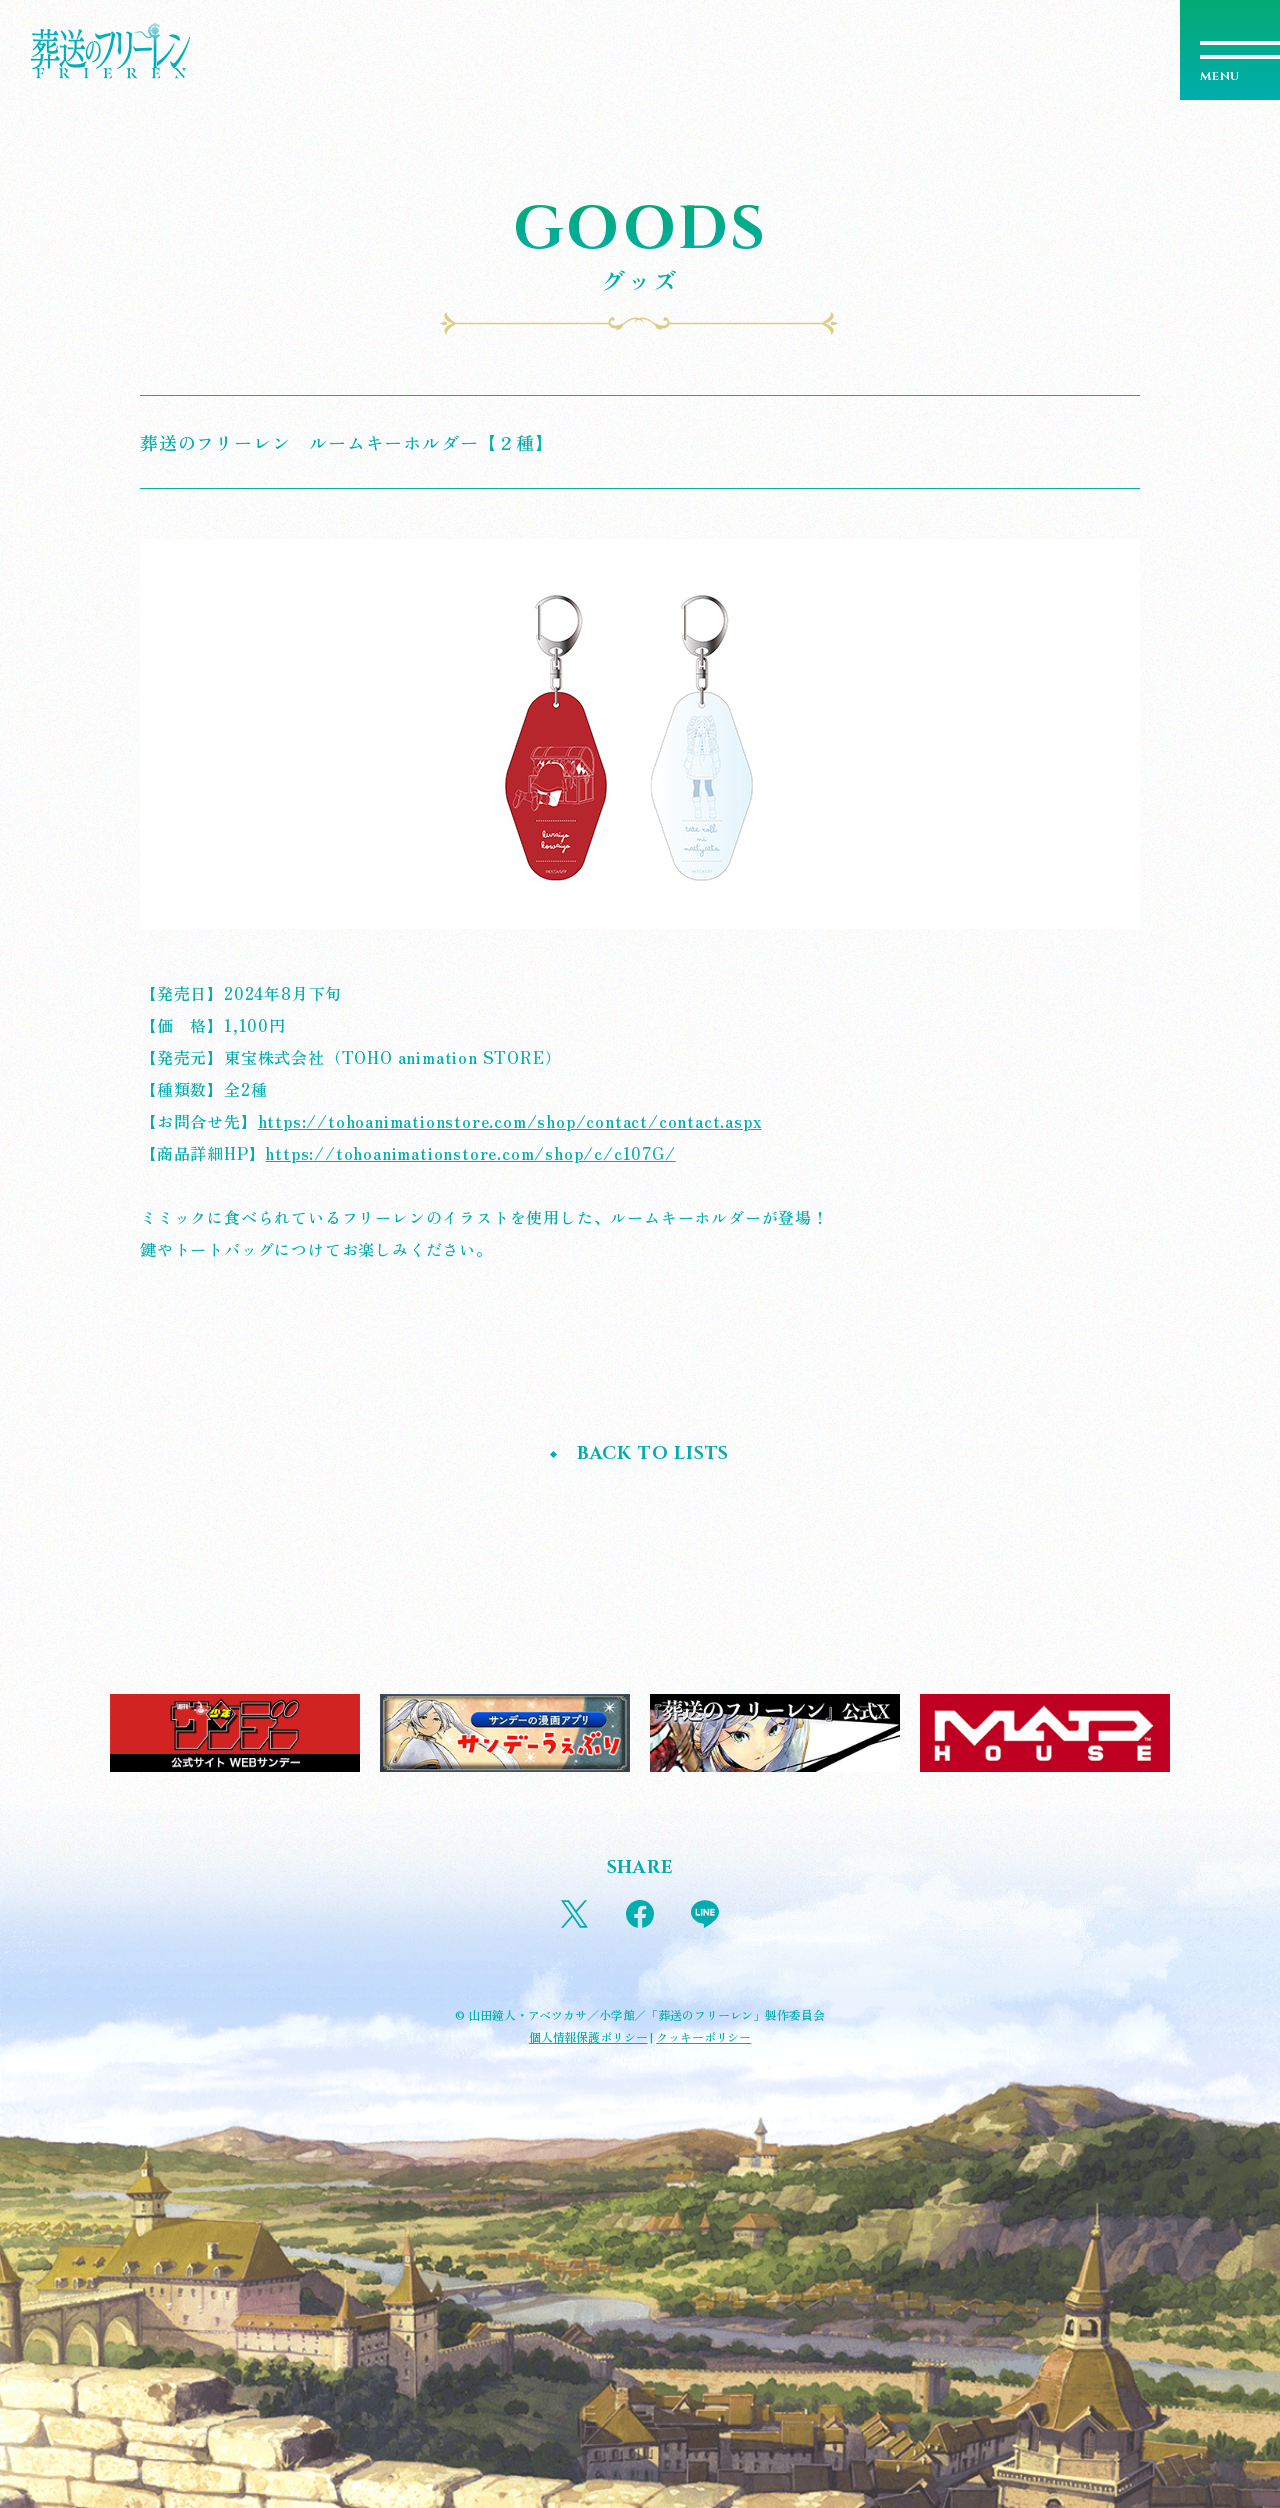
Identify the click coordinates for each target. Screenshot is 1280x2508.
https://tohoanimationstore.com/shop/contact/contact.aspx (510, 1121)
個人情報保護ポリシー (588, 2036)
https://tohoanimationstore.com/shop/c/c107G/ (470, 1153)
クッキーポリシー (703, 2036)
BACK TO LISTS (653, 1453)
